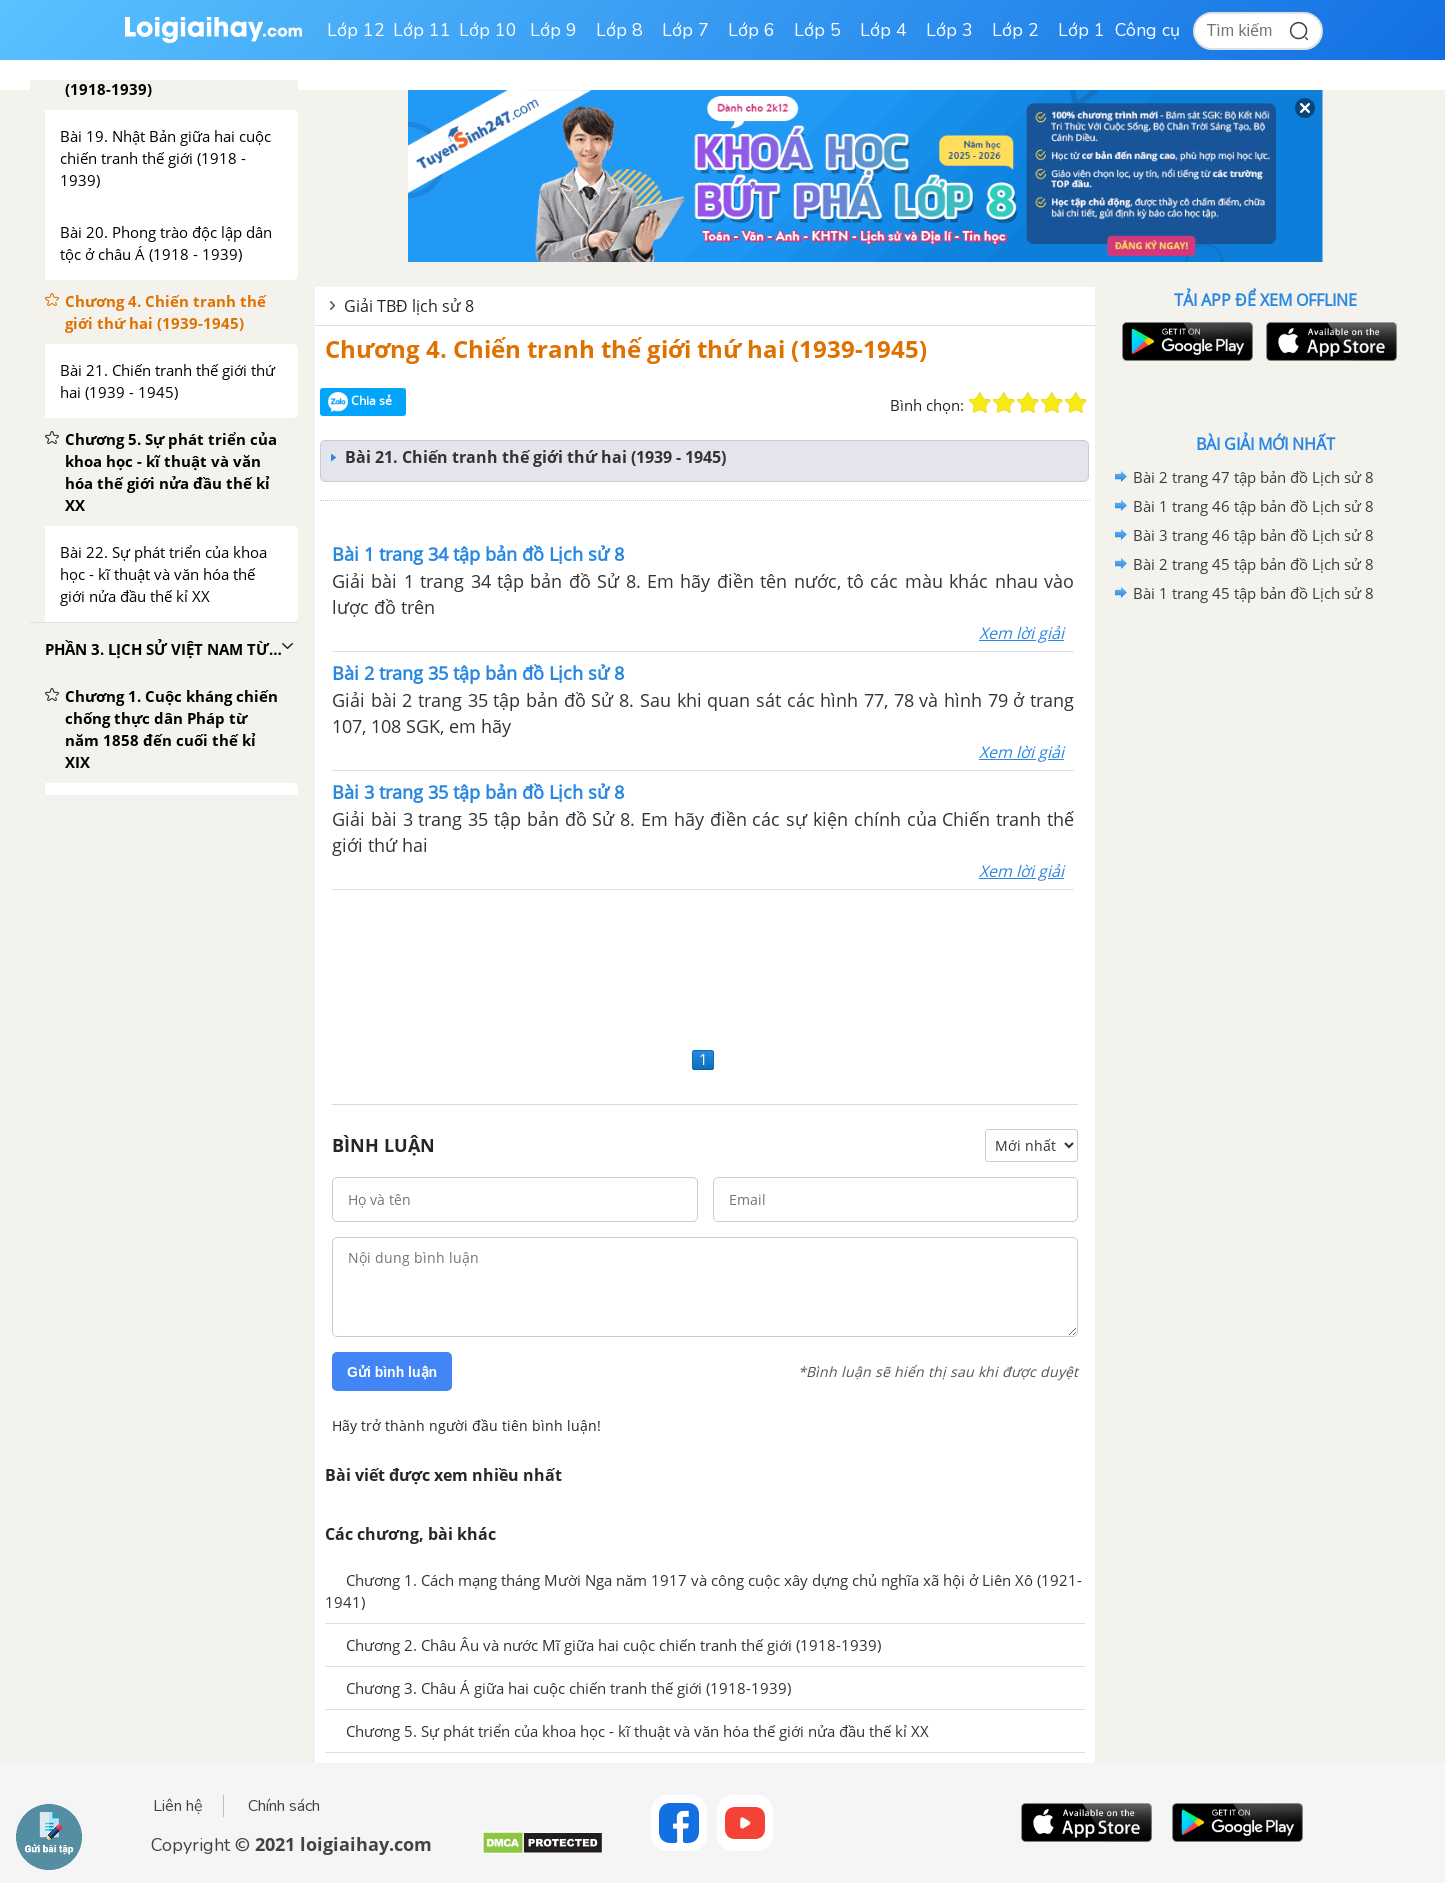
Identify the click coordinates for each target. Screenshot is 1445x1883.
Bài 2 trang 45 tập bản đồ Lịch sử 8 (1253, 564)
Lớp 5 (817, 30)
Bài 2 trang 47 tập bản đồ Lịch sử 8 (1253, 477)
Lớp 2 (1015, 30)
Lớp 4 (883, 30)
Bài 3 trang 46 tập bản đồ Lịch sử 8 (1253, 535)
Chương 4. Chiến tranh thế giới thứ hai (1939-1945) (626, 348)
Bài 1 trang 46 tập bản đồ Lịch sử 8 (1253, 506)
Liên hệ (178, 1806)
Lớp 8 (619, 30)
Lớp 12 (356, 30)
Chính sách (284, 1806)
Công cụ (1147, 30)
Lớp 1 (1081, 30)
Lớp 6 (751, 30)
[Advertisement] (705, 965)
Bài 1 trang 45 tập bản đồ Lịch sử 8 (1253, 593)
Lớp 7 (685, 30)
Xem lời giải (1021, 633)
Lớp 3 (949, 30)
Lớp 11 (422, 30)
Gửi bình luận (392, 1372)
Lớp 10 (488, 30)
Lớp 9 (553, 30)
